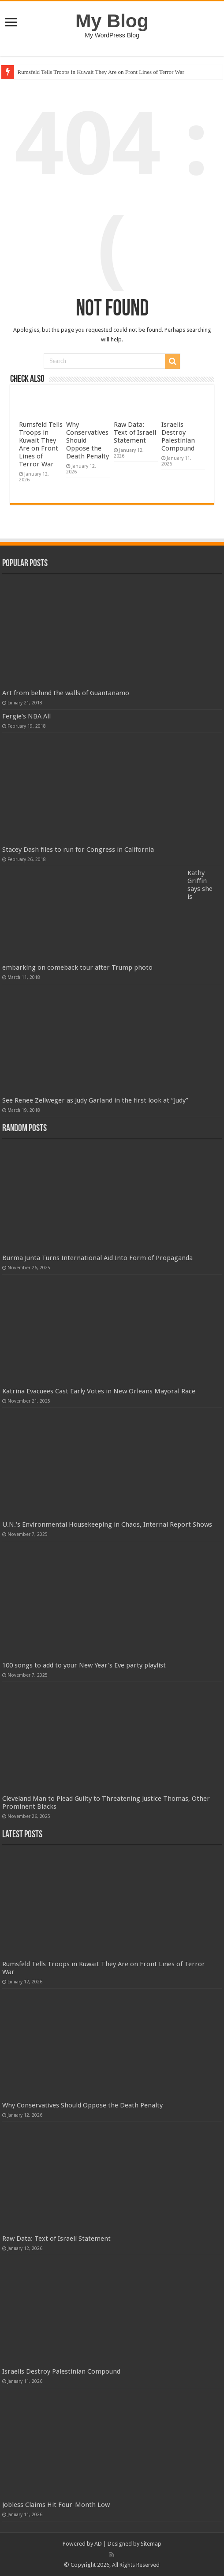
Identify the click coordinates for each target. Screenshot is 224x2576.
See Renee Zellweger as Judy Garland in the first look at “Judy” (95, 1100)
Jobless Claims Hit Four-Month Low (56, 2505)
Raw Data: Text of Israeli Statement (135, 432)
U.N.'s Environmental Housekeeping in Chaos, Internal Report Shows (107, 1524)
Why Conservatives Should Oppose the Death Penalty (82, 2105)
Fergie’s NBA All (26, 716)
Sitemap (151, 2543)
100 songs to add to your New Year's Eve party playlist (84, 1665)
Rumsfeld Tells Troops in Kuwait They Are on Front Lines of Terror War (101, 72)
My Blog (112, 20)
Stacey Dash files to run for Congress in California (78, 850)
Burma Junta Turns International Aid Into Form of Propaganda (97, 1258)
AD (98, 2543)
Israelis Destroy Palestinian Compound (178, 436)
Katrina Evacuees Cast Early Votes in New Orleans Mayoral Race (98, 1391)
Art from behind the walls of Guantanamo (65, 693)
